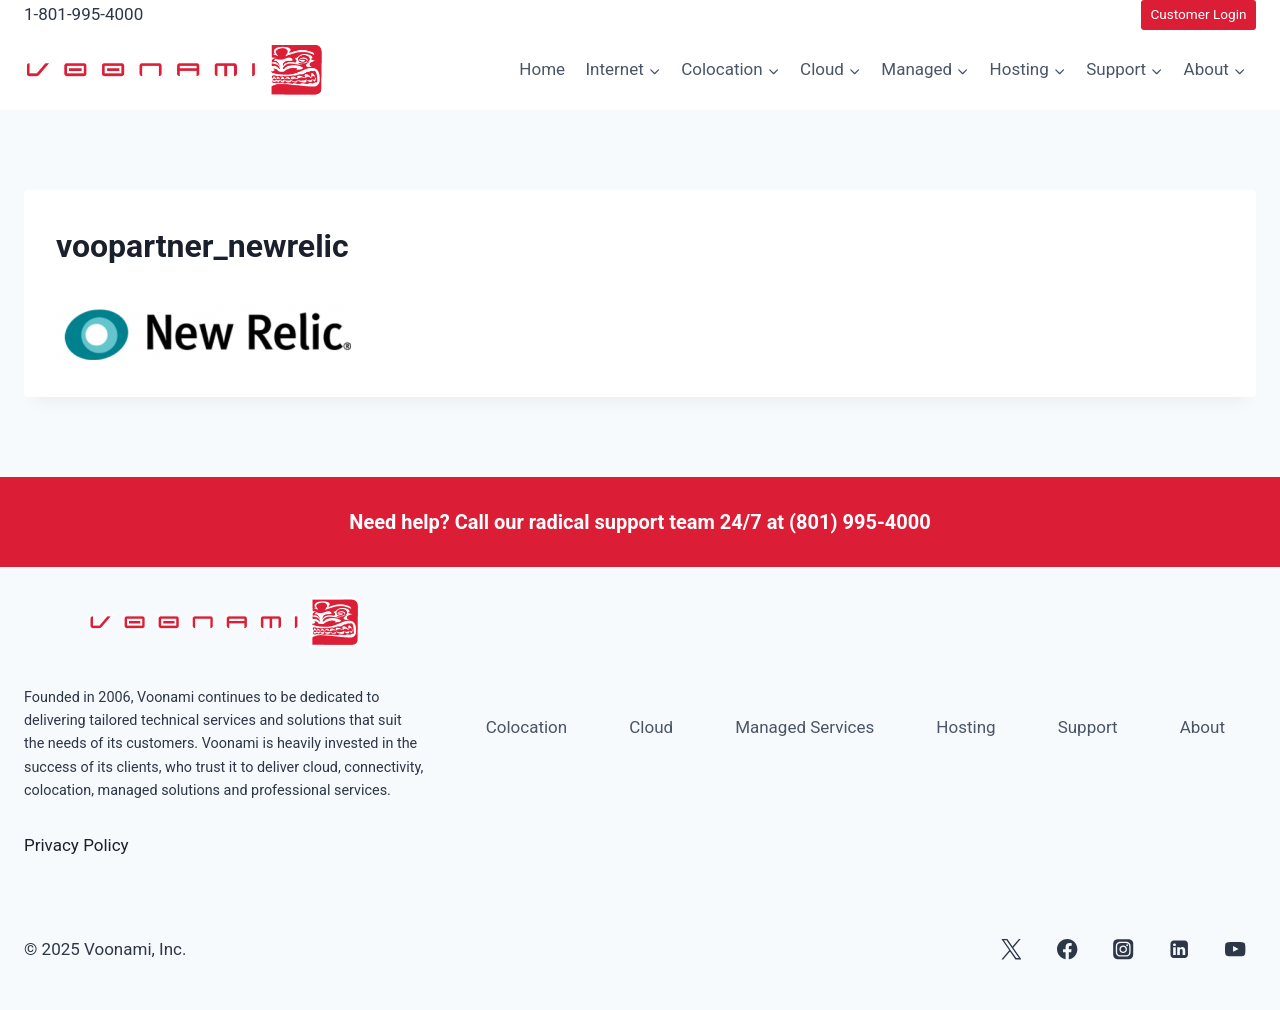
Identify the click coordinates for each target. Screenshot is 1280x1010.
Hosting (965, 727)
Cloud (651, 727)
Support (1088, 727)
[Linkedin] (1179, 949)
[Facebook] (1067, 949)
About (1202, 727)
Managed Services (804, 727)
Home (542, 69)
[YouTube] (1235, 949)
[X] (1011, 949)
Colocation (527, 727)
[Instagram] (1123, 949)
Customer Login (1198, 14)
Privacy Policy (76, 845)
